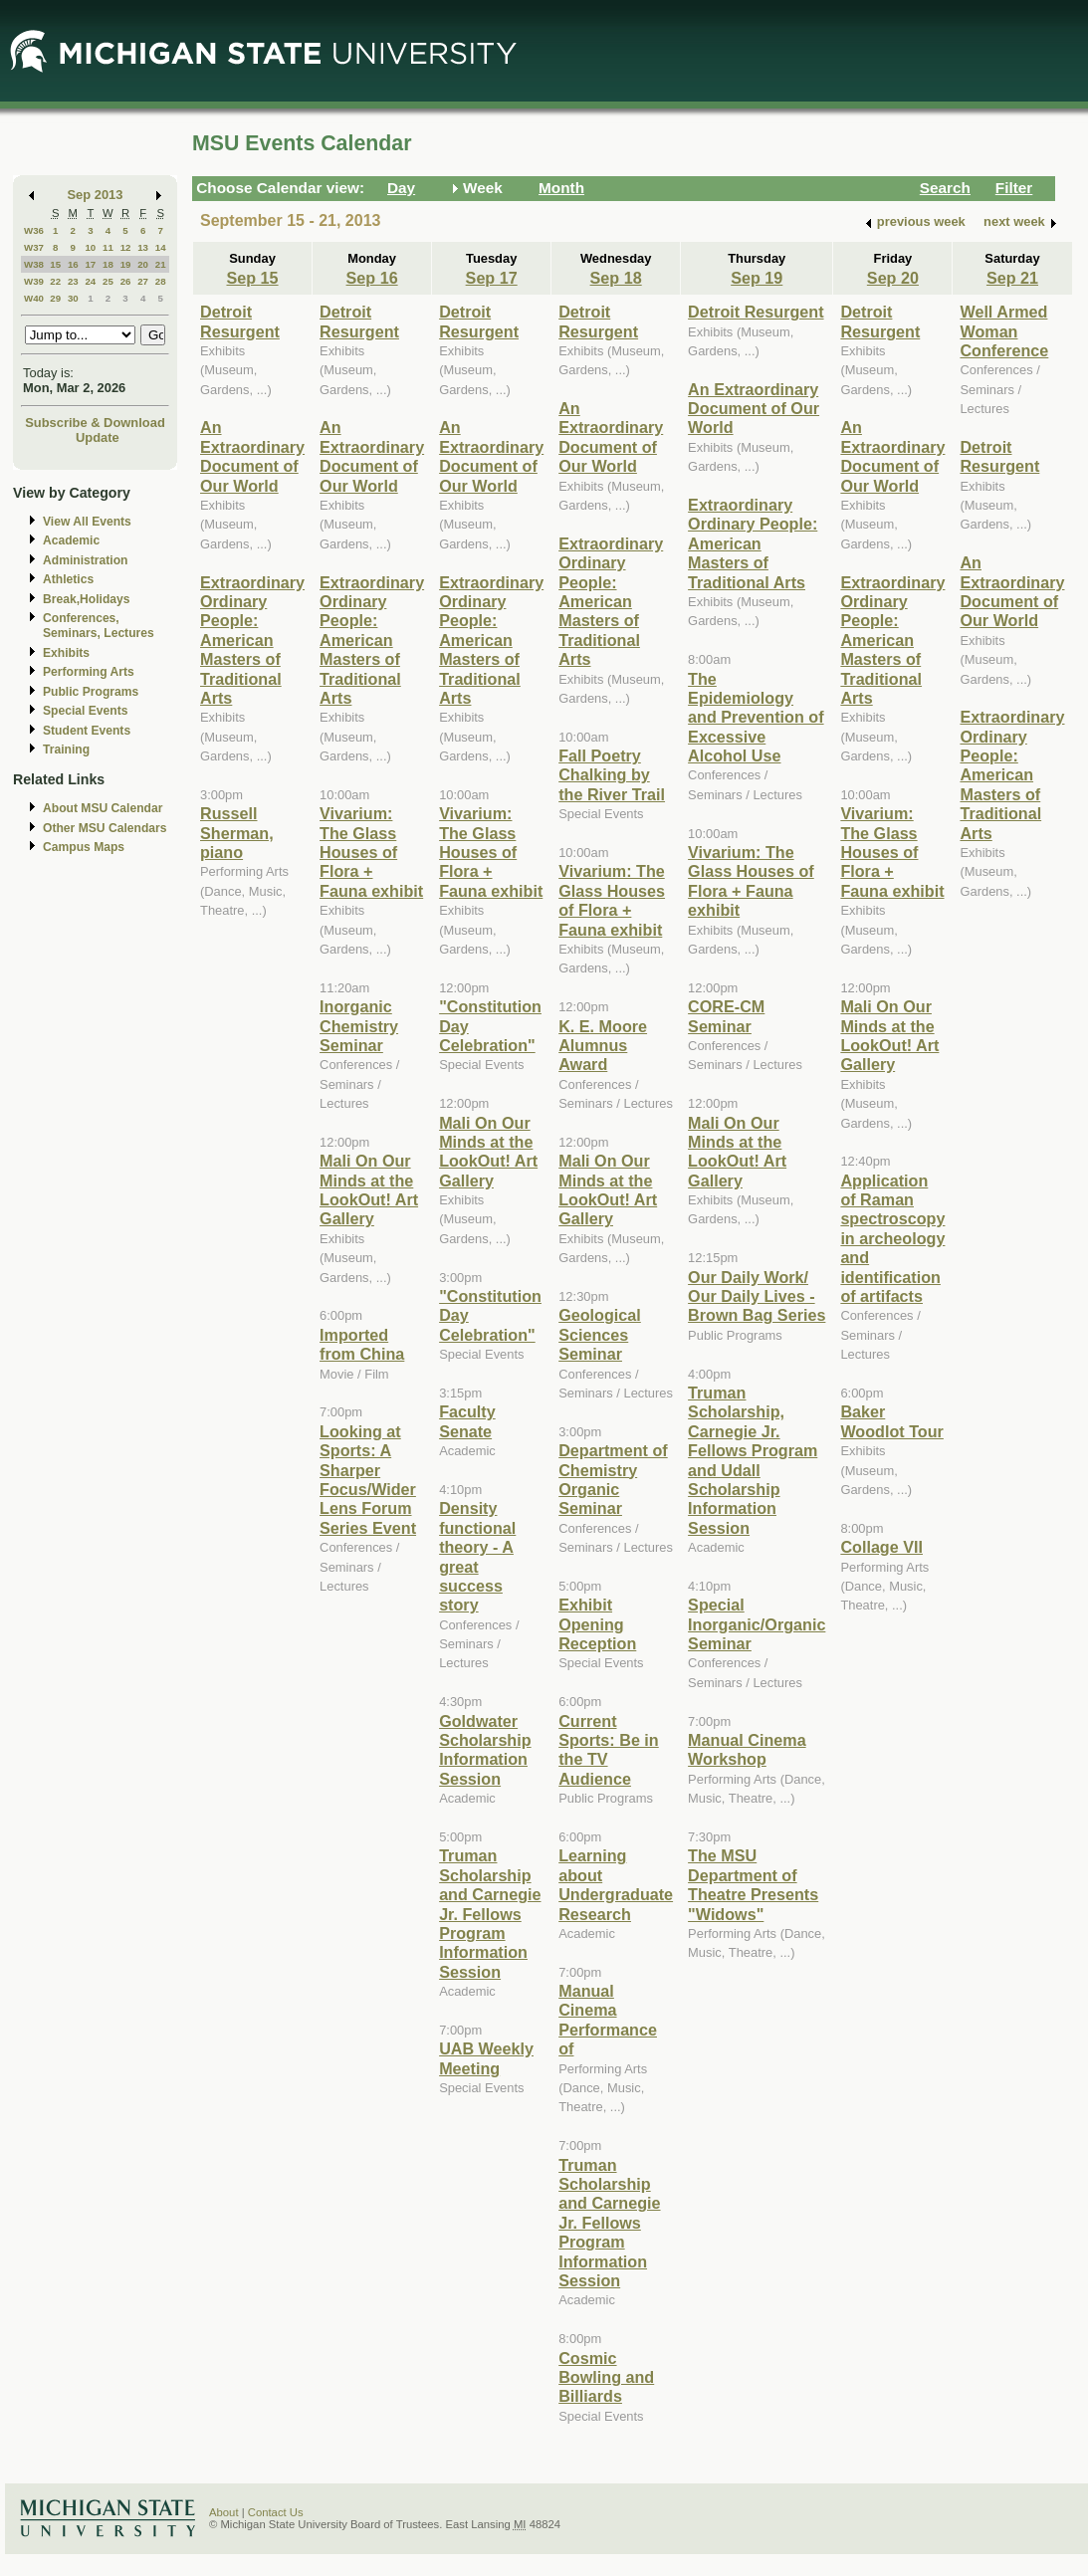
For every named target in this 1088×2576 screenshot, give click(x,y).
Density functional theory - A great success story (477, 1556)
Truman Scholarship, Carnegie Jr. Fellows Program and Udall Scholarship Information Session (752, 1460)
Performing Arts (88, 672)
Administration (85, 560)
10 (90, 247)
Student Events (86, 731)
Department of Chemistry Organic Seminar (613, 1479)
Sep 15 (252, 278)
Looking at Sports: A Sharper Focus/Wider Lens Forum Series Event (368, 1479)
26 (125, 281)
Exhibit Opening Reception (597, 1624)
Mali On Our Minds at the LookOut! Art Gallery (369, 1189)
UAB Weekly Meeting (486, 2057)
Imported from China (362, 1344)
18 (108, 264)
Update (97, 437)
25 (108, 281)
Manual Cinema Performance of (607, 2019)
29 (55, 298)
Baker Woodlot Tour (892, 1420)
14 (160, 247)
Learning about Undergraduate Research (615, 1884)
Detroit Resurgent (240, 321)
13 (142, 247)
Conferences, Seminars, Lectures (98, 625)
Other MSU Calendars (105, 828)
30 (73, 298)
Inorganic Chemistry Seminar (359, 1025)
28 (160, 281)
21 (160, 264)
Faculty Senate (467, 1420)
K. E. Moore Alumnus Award (602, 1045)
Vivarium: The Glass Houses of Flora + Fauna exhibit (371, 852)
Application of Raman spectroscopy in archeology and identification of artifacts (892, 1238)
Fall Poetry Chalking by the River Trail (611, 775)
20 (142, 264)
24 (90, 281)
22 (55, 281)
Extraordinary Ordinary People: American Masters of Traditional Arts (252, 640)
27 (142, 281)
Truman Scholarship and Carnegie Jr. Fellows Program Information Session (490, 1913)
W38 (34, 264)
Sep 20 (893, 278)
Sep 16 (372, 278)
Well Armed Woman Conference (1004, 331)
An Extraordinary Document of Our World (252, 456)
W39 (34, 281)
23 (73, 281)
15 (55, 264)
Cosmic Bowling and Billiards (606, 2377)
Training (66, 749)
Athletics (68, 579)
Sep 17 (492, 278)
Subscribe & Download (95, 422)
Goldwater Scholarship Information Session (485, 1750)
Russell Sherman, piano (237, 832)
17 (90, 264)
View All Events (87, 522)
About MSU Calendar (102, 808)
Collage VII (881, 1547)
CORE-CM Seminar (726, 1015)
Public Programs (90, 692)
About (224, 2512)
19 (125, 264)
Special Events (85, 711)
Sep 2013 (95, 194)
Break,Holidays (86, 599)
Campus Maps (83, 847)
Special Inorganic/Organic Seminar (756, 1624)
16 (73, 264)
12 (125, 247)
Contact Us (276, 2512)
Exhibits (66, 653)
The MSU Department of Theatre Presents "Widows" (753, 1884)
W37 (34, 247)
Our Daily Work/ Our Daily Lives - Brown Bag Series (756, 1296)
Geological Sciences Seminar (599, 1334)
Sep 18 (616, 278)
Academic (71, 540)
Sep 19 (756, 278)
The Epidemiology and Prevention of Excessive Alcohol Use (755, 717)
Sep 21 (1012, 278)
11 (108, 247)
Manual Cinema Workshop (747, 1749)
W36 (34, 230)
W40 (34, 298)
